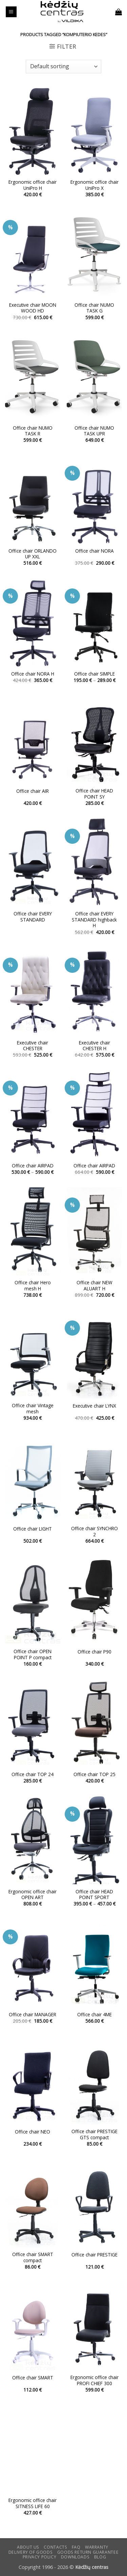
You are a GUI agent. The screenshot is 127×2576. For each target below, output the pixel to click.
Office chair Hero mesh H (33, 1285)
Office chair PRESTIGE (94, 2255)
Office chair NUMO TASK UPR (94, 431)
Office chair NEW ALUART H (94, 1285)
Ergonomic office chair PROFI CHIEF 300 (94, 2380)
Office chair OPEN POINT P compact (32, 1654)
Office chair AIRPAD (33, 1166)
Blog (100, 2557)
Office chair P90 (94, 1652)
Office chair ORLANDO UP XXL (32, 554)
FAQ (76, 2547)
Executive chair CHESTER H (94, 1046)
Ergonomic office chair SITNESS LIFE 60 (32, 2503)
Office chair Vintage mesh (33, 1408)
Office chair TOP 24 (33, 1774)
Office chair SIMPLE (94, 674)
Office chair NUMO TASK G (94, 308)
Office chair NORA (94, 551)
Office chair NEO (32, 2132)
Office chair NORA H (32, 674)
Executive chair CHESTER (32, 1046)
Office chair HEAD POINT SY (94, 794)
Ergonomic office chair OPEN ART (32, 1894)
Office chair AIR (32, 791)
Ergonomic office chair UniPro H (32, 185)
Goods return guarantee (88, 2552)
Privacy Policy (40, 2557)
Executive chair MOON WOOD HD (32, 308)
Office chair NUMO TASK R (32, 431)
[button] (11, 12)
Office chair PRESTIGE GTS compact (94, 2134)
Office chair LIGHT (32, 1529)
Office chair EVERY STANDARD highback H (94, 920)
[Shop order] (63, 66)
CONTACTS (55, 2547)
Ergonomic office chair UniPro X (94, 185)
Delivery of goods (30, 2552)
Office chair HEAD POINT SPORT (94, 1894)
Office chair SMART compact (32, 2257)
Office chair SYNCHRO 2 (94, 1531)
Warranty (96, 2547)
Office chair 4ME (94, 2015)
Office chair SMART (32, 2378)
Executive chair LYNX (94, 1406)
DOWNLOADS (75, 2557)
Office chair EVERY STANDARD (33, 917)
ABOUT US (28, 2547)
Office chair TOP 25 (94, 1774)
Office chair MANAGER (32, 2015)
